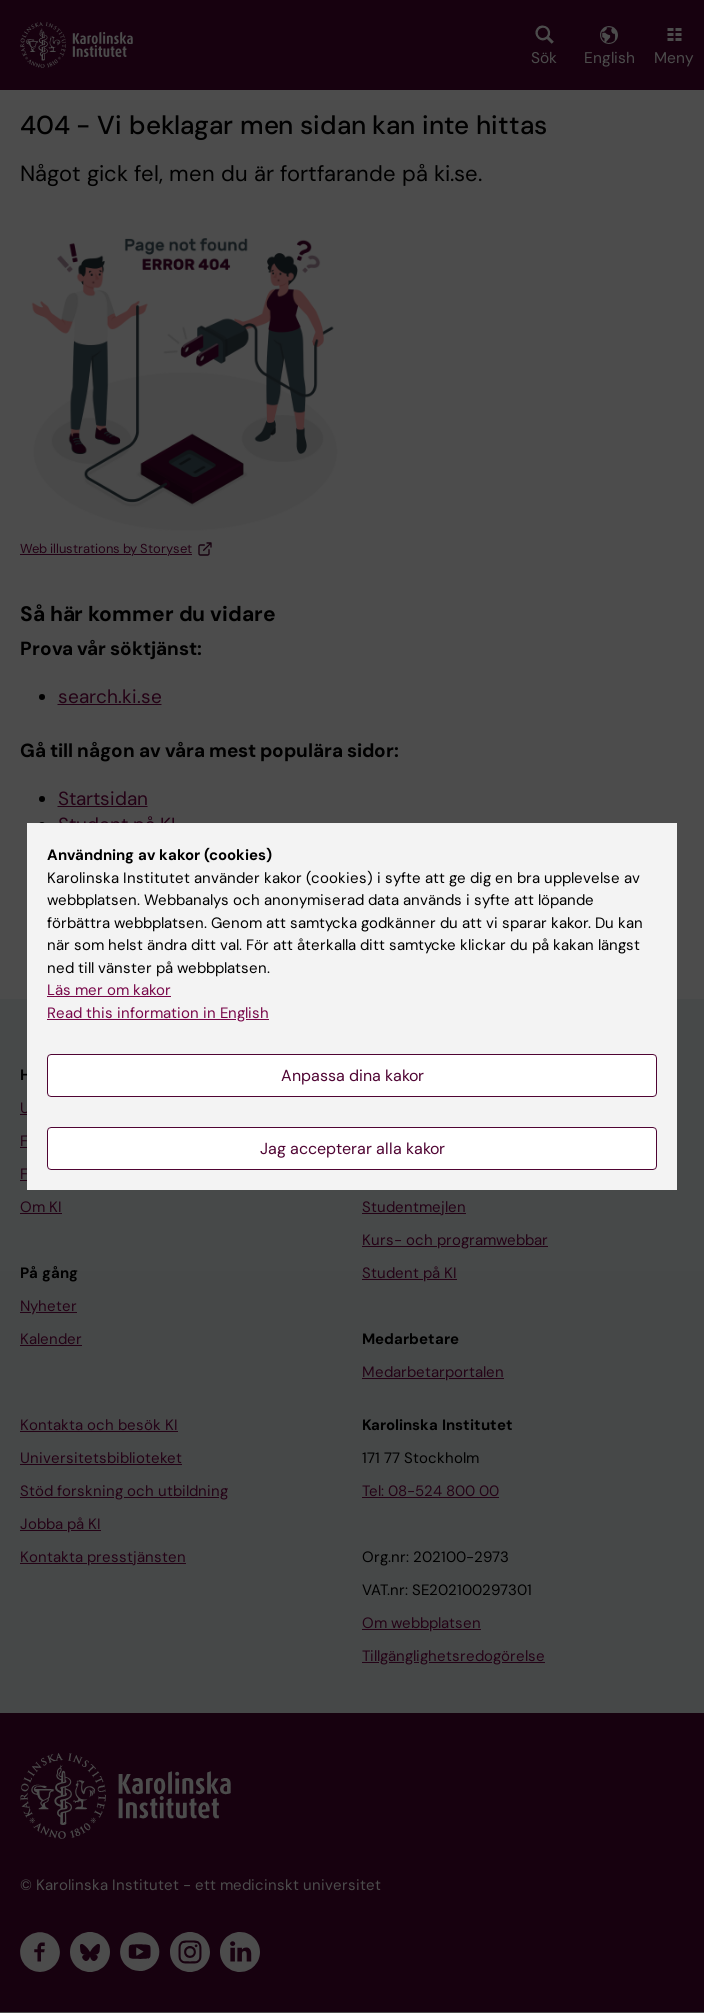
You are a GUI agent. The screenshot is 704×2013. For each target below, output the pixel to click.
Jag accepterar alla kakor (352, 1148)
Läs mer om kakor (109, 990)
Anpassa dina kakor (352, 1075)
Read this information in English (158, 1013)
